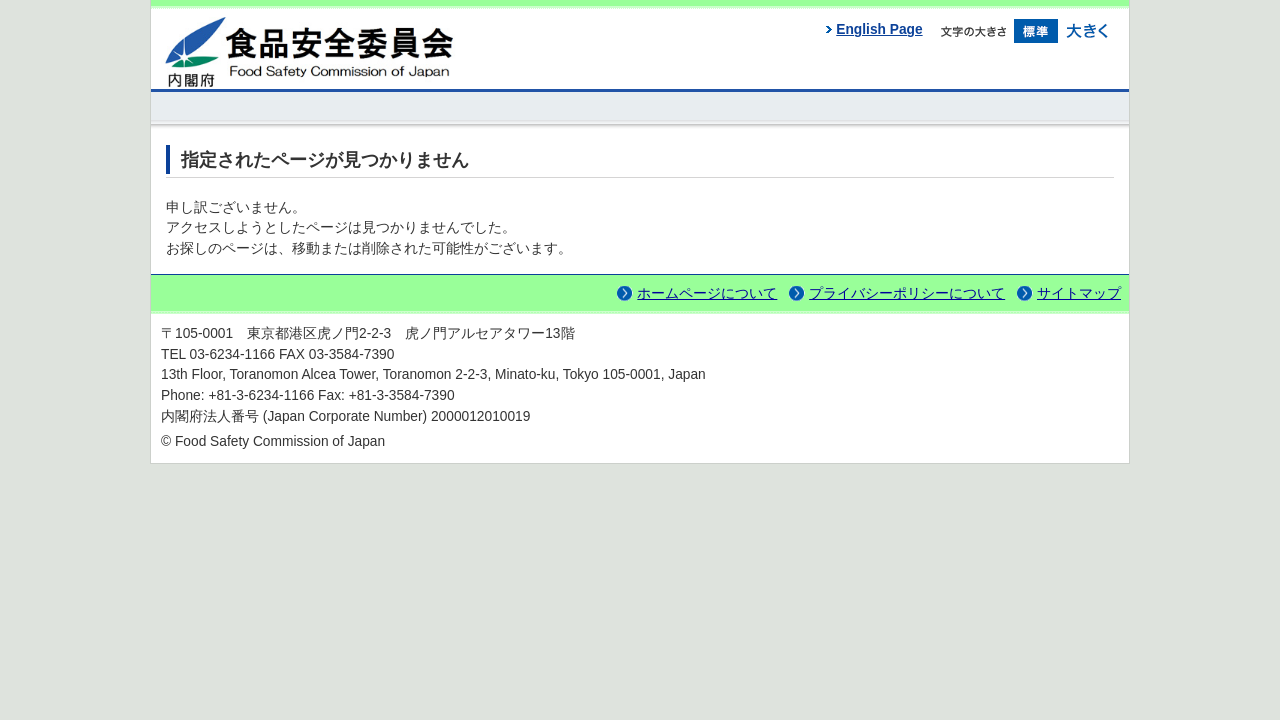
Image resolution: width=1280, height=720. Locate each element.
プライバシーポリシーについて (907, 293)
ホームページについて (707, 293)
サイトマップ (1079, 293)
